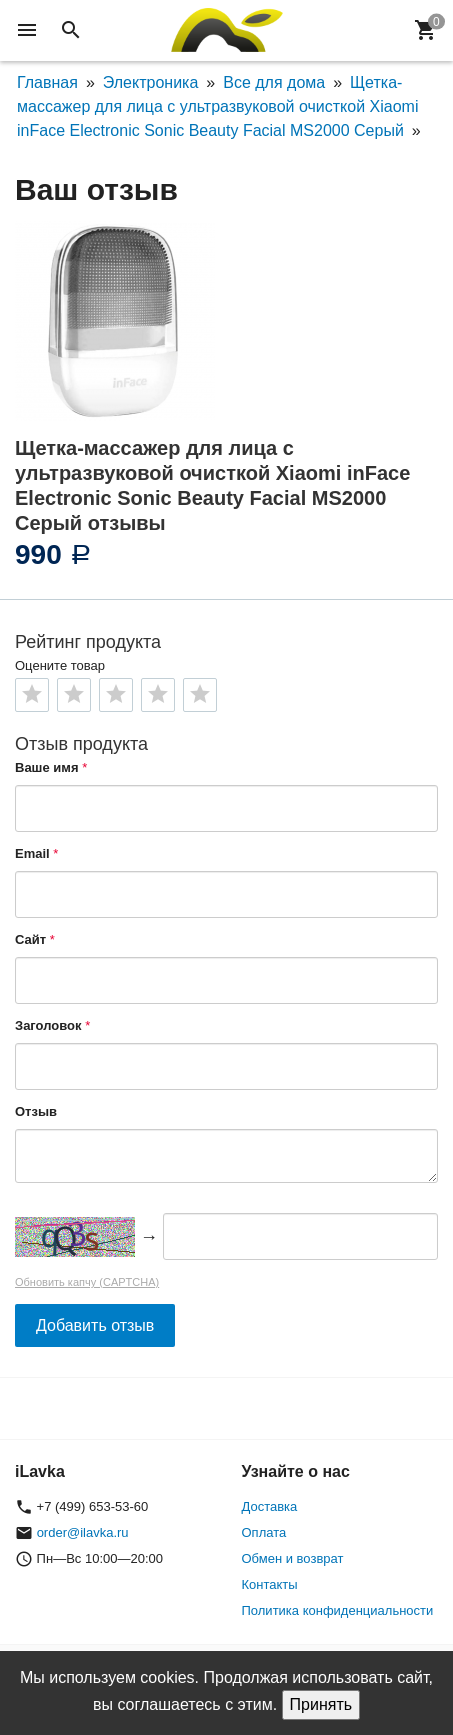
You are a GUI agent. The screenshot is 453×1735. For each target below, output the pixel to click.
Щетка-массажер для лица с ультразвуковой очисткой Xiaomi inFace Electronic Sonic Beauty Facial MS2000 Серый (217, 106)
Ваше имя (47, 767)
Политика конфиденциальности (338, 1610)
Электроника (151, 82)
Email (32, 853)
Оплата (264, 1532)
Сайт (30, 939)
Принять (321, 1704)
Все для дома (274, 82)
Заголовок (48, 1025)
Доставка (270, 1506)
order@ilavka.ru (83, 1532)
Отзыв (36, 1111)
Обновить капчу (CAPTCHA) (87, 1282)
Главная (47, 82)
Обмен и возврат (293, 1558)
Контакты (270, 1584)
